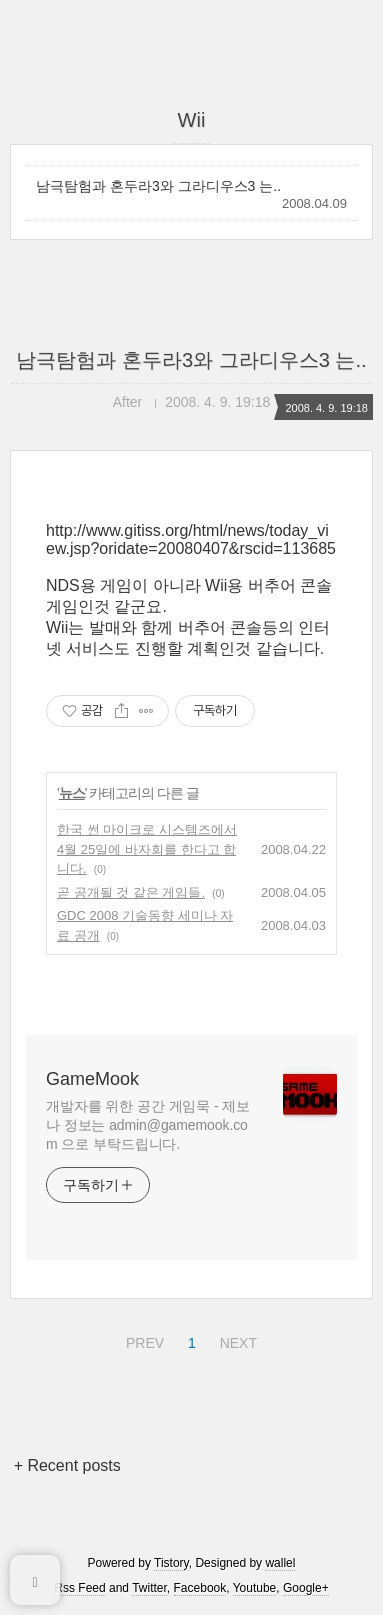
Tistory (171, 1563)
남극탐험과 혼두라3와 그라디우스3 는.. (158, 186)
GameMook (92, 1079)
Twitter (149, 1588)
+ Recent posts (67, 1465)
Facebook (200, 1588)
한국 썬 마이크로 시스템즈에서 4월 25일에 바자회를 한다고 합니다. (147, 849)
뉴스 (72, 793)
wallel (280, 1563)
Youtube (255, 1588)
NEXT (236, 1340)
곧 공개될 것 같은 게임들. (131, 892)
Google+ (306, 1588)
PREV (142, 1340)
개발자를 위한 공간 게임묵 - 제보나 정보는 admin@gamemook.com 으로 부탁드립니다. (148, 1125)
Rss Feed (79, 1588)
